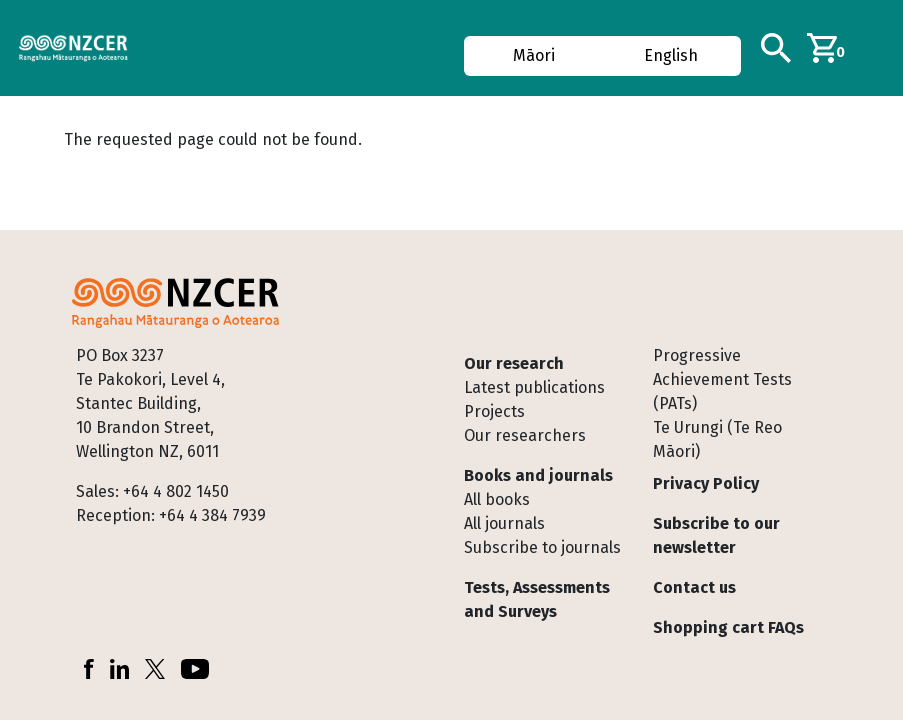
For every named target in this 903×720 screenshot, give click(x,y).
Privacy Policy (706, 483)
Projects (494, 411)
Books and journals (538, 475)
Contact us (694, 587)
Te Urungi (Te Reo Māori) (717, 439)
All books (497, 499)
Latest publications (534, 387)
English (671, 55)
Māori (534, 55)
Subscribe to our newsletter (716, 535)
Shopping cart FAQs (728, 627)
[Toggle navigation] (880, 48)
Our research (514, 363)
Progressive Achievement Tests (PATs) (722, 379)
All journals (504, 523)
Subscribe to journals (542, 547)
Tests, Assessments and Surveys (537, 599)
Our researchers (525, 435)
